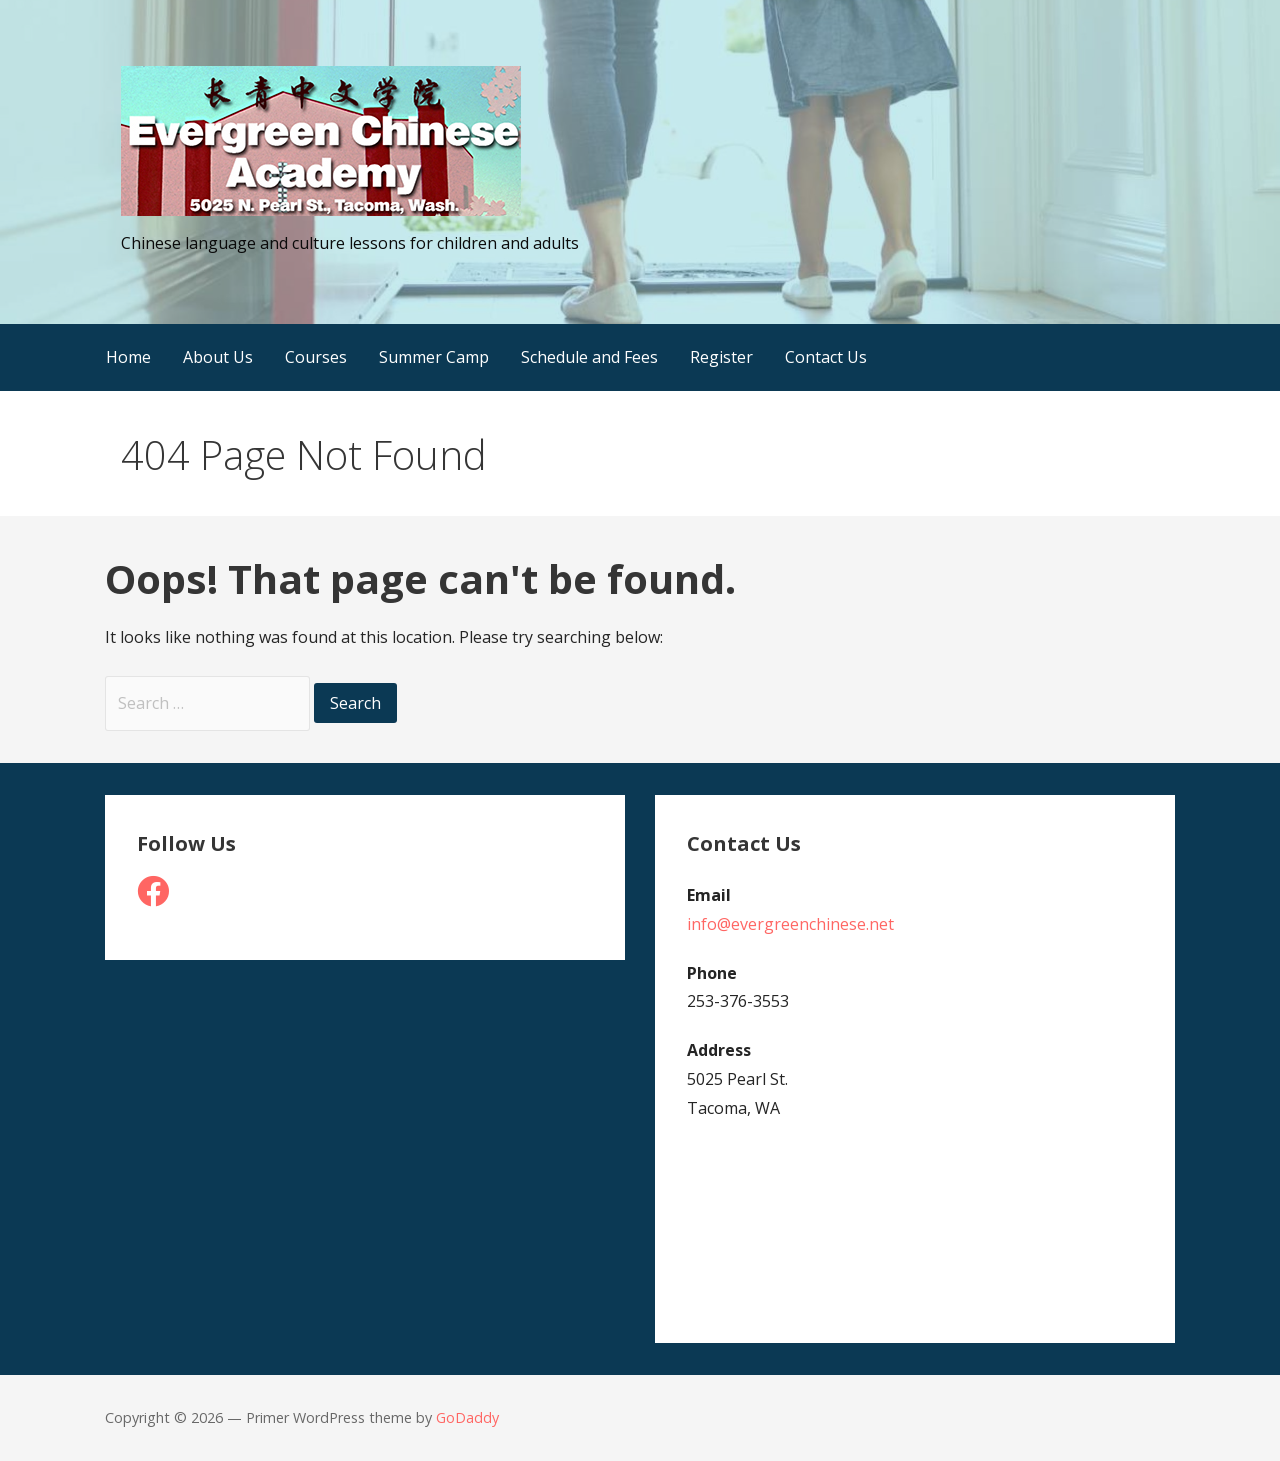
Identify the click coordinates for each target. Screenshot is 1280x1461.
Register (721, 357)
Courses (316, 357)
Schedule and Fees (589, 357)
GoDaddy (467, 1417)
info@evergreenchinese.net (790, 924)
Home (128, 357)
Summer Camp (434, 357)
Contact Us (826, 357)
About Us (218, 357)
